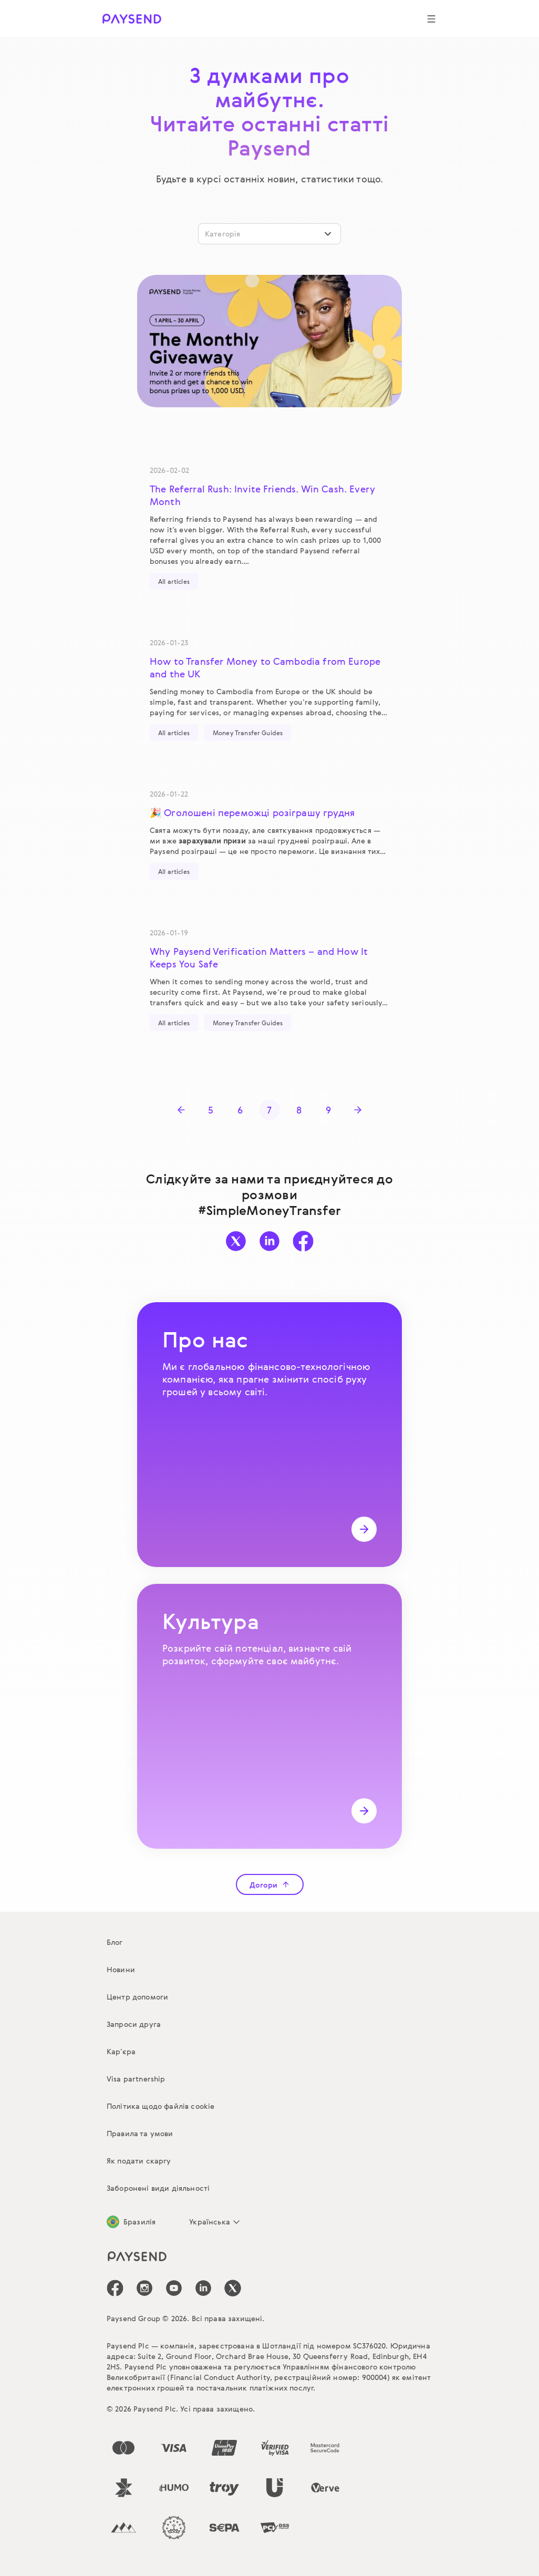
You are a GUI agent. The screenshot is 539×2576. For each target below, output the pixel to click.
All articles (174, 581)
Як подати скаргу (139, 2161)
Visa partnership (136, 2079)
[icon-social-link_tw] (232, 2288)
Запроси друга (134, 2024)
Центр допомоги (137, 1997)
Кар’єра (121, 2051)
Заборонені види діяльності (158, 2188)
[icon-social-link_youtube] (173, 2288)
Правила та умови (140, 2133)
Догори (270, 1885)
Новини (121, 1969)
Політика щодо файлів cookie (160, 2106)
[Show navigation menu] (431, 18)
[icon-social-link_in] (144, 2288)
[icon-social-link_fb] (115, 2288)
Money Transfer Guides (248, 732)
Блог (115, 1942)
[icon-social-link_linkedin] (203, 2288)
